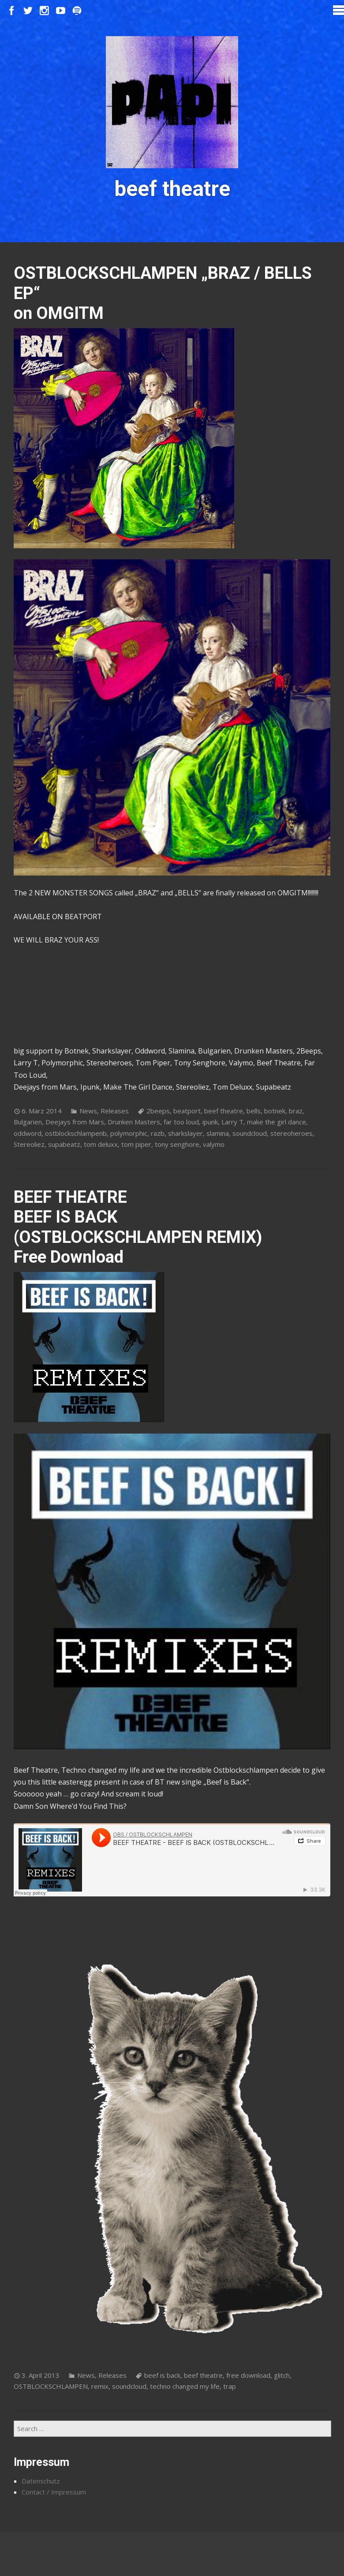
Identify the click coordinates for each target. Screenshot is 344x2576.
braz (296, 1110)
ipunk (210, 1121)
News (88, 1110)
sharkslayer (185, 1133)
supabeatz (64, 1144)
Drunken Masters (134, 1121)
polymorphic (128, 1133)
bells (254, 1110)
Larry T (232, 1121)
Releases (115, 1110)
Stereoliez (29, 1144)
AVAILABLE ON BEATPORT (58, 916)
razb (158, 1133)
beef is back (162, 2375)
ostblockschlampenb (76, 1133)
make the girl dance (276, 1121)
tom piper (136, 1144)
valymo (213, 1144)
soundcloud (249, 1133)
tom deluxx (101, 1144)
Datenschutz (41, 2480)
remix (99, 2386)
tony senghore (177, 1144)
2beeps (158, 1110)
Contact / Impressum (54, 2491)
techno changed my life (185, 2386)
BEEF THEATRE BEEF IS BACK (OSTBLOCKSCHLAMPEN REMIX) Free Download (138, 1227)
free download (248, 2375)
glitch (282, 2375)
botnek (274, 1110)
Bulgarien (28, 1121)
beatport (187, 1110)
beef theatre (223, 1110)
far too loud (181, 1121)
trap (229, 2386)
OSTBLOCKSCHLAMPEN (51, 2386)
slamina (217, 1133)
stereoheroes (291, 1133)
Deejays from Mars (74, 1121)
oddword (27, 1133)
